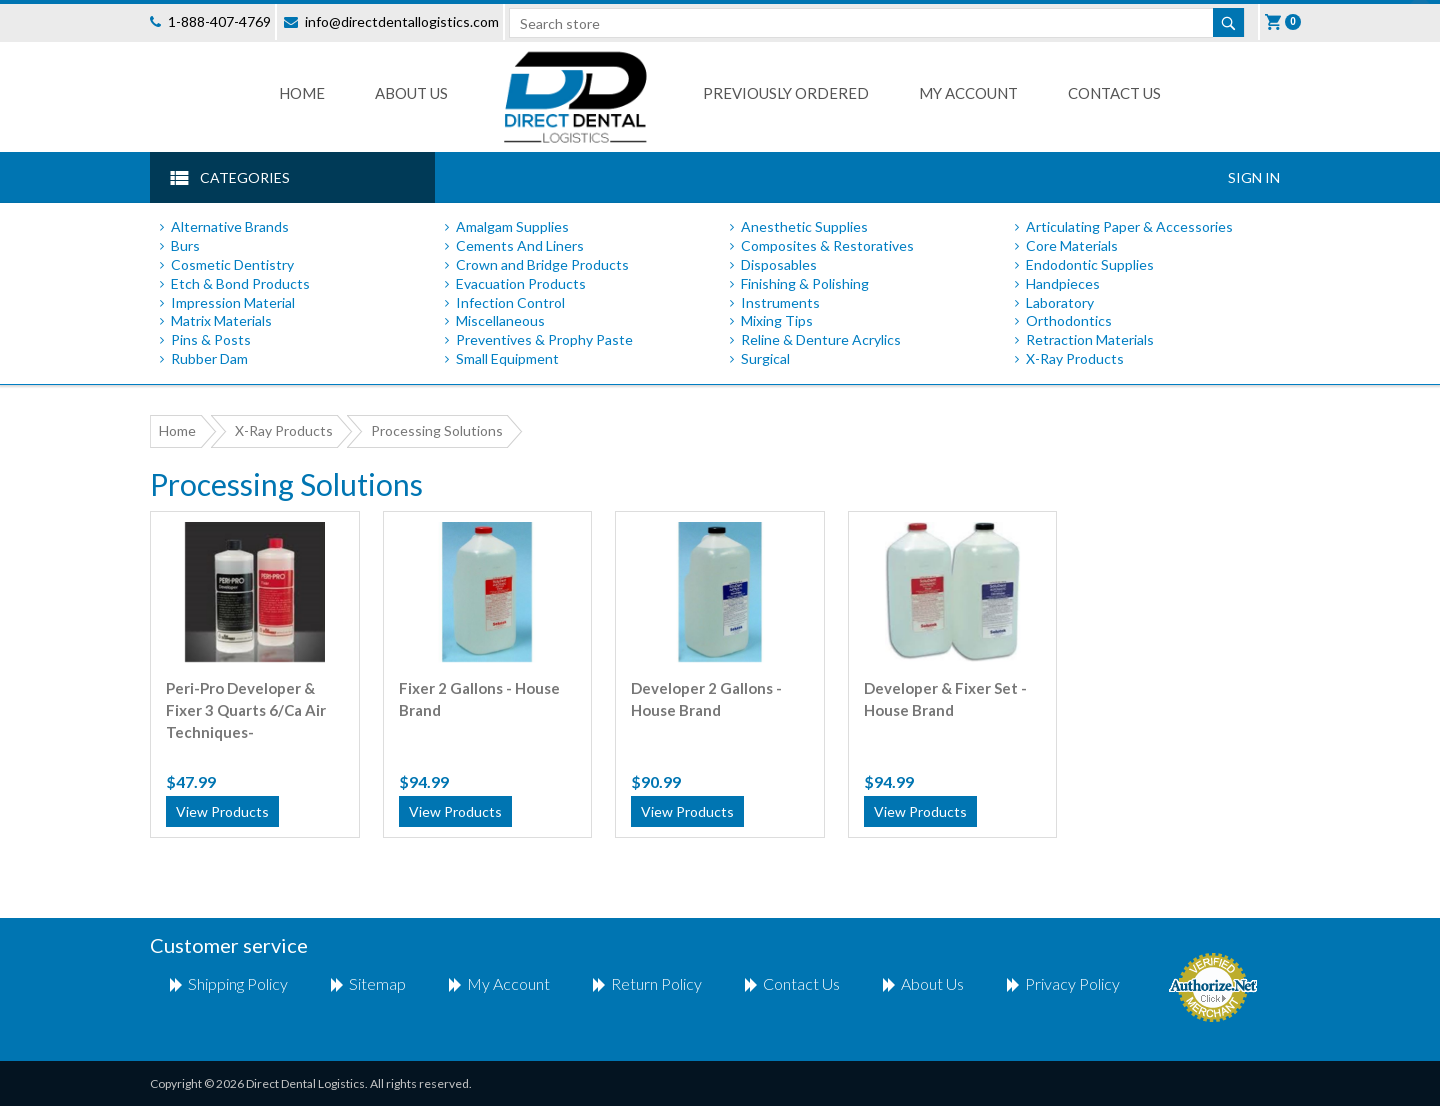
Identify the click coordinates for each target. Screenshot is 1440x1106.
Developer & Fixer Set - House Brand (945, 699)
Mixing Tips (777, 320)
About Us (411, 93)
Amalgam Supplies (512, 226)
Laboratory (1060, 302)
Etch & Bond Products (240, 283)
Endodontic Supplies (1090, 264)
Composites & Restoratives (827, 245)
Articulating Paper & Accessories (1129, 226)
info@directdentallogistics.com (402, 21)
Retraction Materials (1090, 339)
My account (508, 983)
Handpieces (1063, 283)
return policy (656, 983)
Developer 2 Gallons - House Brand (706, 699)
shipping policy (238, 983)
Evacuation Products (521, 283)
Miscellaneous (500, 320)
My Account (968, 93)
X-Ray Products (1075, 358)
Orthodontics (1069, 320)
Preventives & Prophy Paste (544, 339)
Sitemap (377, 983)
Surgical (765, 358)
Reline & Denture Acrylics (821, 339)
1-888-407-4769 (219, 21)
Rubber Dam (209, 358)
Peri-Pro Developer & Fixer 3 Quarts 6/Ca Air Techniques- (246, 699)
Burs (185, 245)
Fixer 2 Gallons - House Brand (479, 699)
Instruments (780, 302)
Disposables (779, 264)
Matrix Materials (221, 320)
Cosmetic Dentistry (232, 264)
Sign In (1254, 177)
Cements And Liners (520, 245)
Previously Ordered (786, 93)
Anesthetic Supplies (804, 226)
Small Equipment (507, 358)
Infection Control (510, 302)
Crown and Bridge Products (542, 264)
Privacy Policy (1072, 983)
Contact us (1114, 93)
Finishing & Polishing (805, 283)
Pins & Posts (211, 339)
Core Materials (1072, 245)
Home (302, 93)
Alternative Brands (230, 226)
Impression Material (233, 302)
